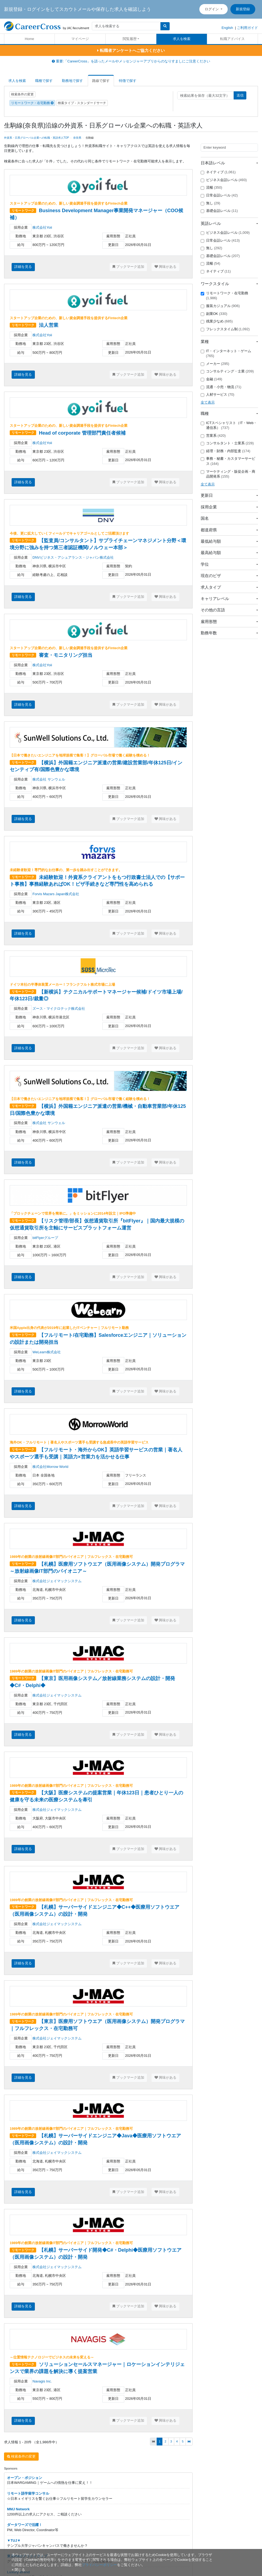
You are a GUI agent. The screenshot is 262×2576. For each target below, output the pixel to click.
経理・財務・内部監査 (225, 451)
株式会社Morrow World (50, 1467)
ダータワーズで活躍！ (24, 2525)
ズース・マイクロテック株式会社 (58, 1009)
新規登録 (243, 9)
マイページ (80, 39)
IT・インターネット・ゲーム (226, 353)
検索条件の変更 (22, 94)
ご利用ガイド (247, 28)
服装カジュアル (220, 306)
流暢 (211, 187)
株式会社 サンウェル (48, 779)
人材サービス (217, 394)
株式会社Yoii (42, 227)
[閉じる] (18, 2570)
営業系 (213, 436)
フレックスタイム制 (225, 329)
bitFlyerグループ (45, 1238)
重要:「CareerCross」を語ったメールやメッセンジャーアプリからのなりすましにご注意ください (131, 61)
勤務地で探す (72, 81)
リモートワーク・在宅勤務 (32, 103)
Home (29, 39)
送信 (240, 95)
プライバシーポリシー (99, 2565)
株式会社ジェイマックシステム (57, 1581)
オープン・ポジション (24, 2478)
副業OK (214, 314)
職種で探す (44, 81)
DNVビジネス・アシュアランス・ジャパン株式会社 (72, 557)
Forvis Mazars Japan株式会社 (55, 894)
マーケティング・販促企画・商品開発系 (228, 474)
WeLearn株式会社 (46, 1352)
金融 (211, 379)
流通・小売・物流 (221, 387)
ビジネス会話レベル (224, 180)
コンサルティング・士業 (227, 371)
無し (210, 203)
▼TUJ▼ (14, 2540)
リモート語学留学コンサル (28, 2493)
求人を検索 (181, 39)
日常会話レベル (219, 195)
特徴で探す (127, 81)
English (227, 28)
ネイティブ (218, 172)
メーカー (215, 364)
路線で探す (101, 81)
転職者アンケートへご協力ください (130, 50)
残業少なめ (217, 321)
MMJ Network (18, 2509)
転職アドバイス (232, 39)
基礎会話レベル (219, 211)
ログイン (212, 9)
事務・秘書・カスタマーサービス (228, 461)
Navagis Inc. (42, 2381)
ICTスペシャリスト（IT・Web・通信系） (229, 425)
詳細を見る (23, 267)
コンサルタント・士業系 (227, 443)
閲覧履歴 (130, 39)
